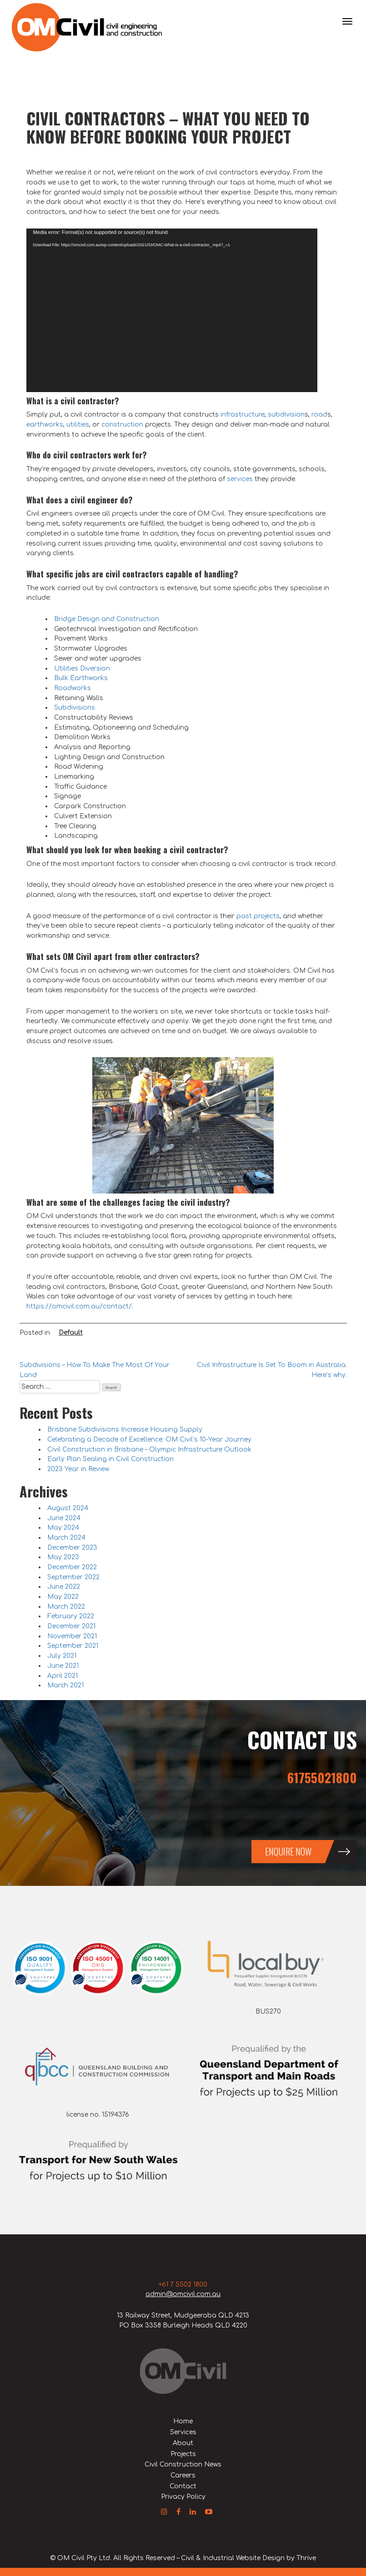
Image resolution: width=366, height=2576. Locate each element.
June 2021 (63, 1665)
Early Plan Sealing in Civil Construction (110, 1459)
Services (183, 2432)
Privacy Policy (183, 2496)
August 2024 (67, 1508)
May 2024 (63, 1527)
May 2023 (63, 1557)
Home (183, 2421)
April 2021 (62, 1675)
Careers (183, 2475)
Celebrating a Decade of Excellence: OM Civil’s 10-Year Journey (149, 1439)
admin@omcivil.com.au (183, 2294)
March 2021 (65, 1685)
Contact (183, 2486)
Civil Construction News (183, 2464)
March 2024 (66, 1537)
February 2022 (70, 1616)
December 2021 (71, 1626)
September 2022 (73, 1577)
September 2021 (72, 1645)
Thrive (306, 2558)
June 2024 (63, 1518)
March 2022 (66, 1606)
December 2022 (72, 1567)
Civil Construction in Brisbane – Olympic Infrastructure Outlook (149, 1449)
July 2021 (61, 1655)
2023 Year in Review (78, 1469)
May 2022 (63, 1596)
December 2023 (72, 1547)
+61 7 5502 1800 (183, 2284)
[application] (171, 310)
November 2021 (72, 1636)
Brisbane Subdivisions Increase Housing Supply (124, 1429)
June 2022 (63, 1586)
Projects (183, 2454)
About (183, 2443)
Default (71, 1332)
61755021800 (322, 1777)
